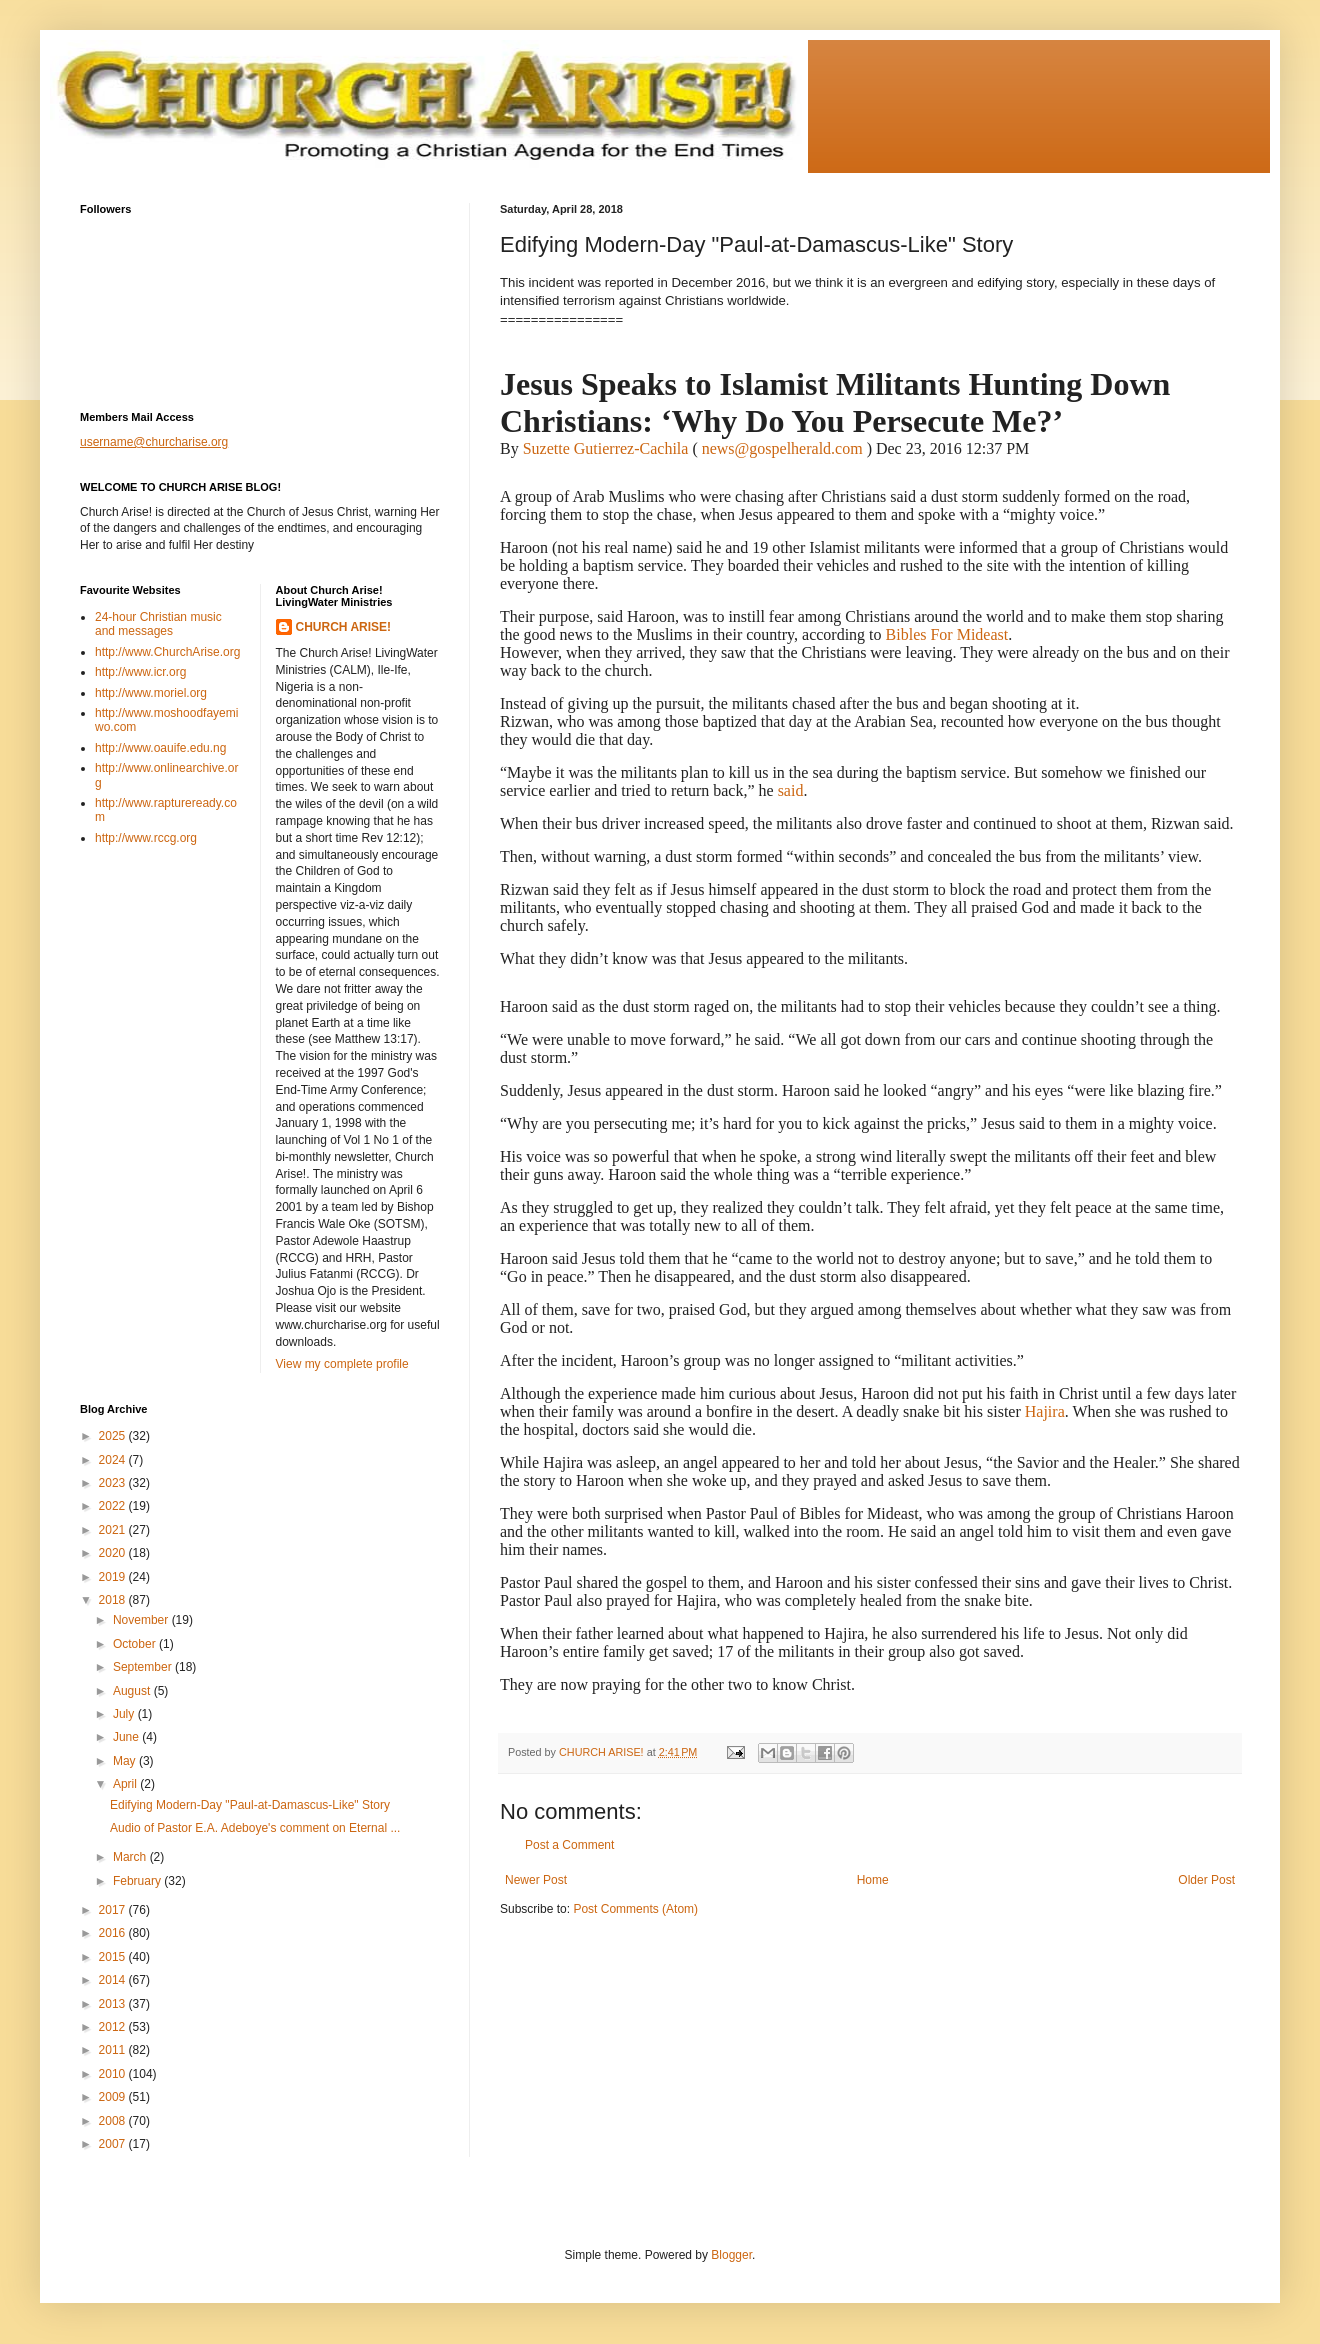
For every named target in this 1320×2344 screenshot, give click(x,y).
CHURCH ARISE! (344, 627)
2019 (114, 1577)
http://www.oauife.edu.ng (160, 748)
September (144, 1667)
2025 (114, 1436)
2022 (114, 1506)
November (142, 1620)
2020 (114, 1553)
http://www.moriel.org (151, 693)
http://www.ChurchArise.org (167, 652)
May (126, 1761)
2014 (114, 1980)
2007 (114, 2144)
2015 (114, 1957)
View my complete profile (342, 1364)
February (138, 1881)
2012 (114, 2027)
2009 (114, 2097)
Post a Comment (569, 1845)
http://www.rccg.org (146, 838)
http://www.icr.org (140, 672)
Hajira (1045, 1411)
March (131, 1857)
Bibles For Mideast (947, 634)
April (126, 1784)
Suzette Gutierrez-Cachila (606, 448)
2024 (114, 1460)
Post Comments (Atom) (635, 1909)
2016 (114, 1933)
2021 (114, 1530)
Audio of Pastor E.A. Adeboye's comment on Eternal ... (255, 1828)
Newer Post (536, 1880)
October (136, 1644)
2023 (114, 1483)
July (125, 1714)
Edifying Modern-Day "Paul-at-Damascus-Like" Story (250, 1805)
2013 (114, 2004)
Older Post (1206, 1880)
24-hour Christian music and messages (158, 624)
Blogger (731, 2255)
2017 (114, 1910)
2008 (114, 2121)
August (133, 1691)
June (127, 1737)
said (791, 790)
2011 (114, 2050)
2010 (114, 2074)
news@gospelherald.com (782, 448)
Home (873, 1880)
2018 (114, 1600)
